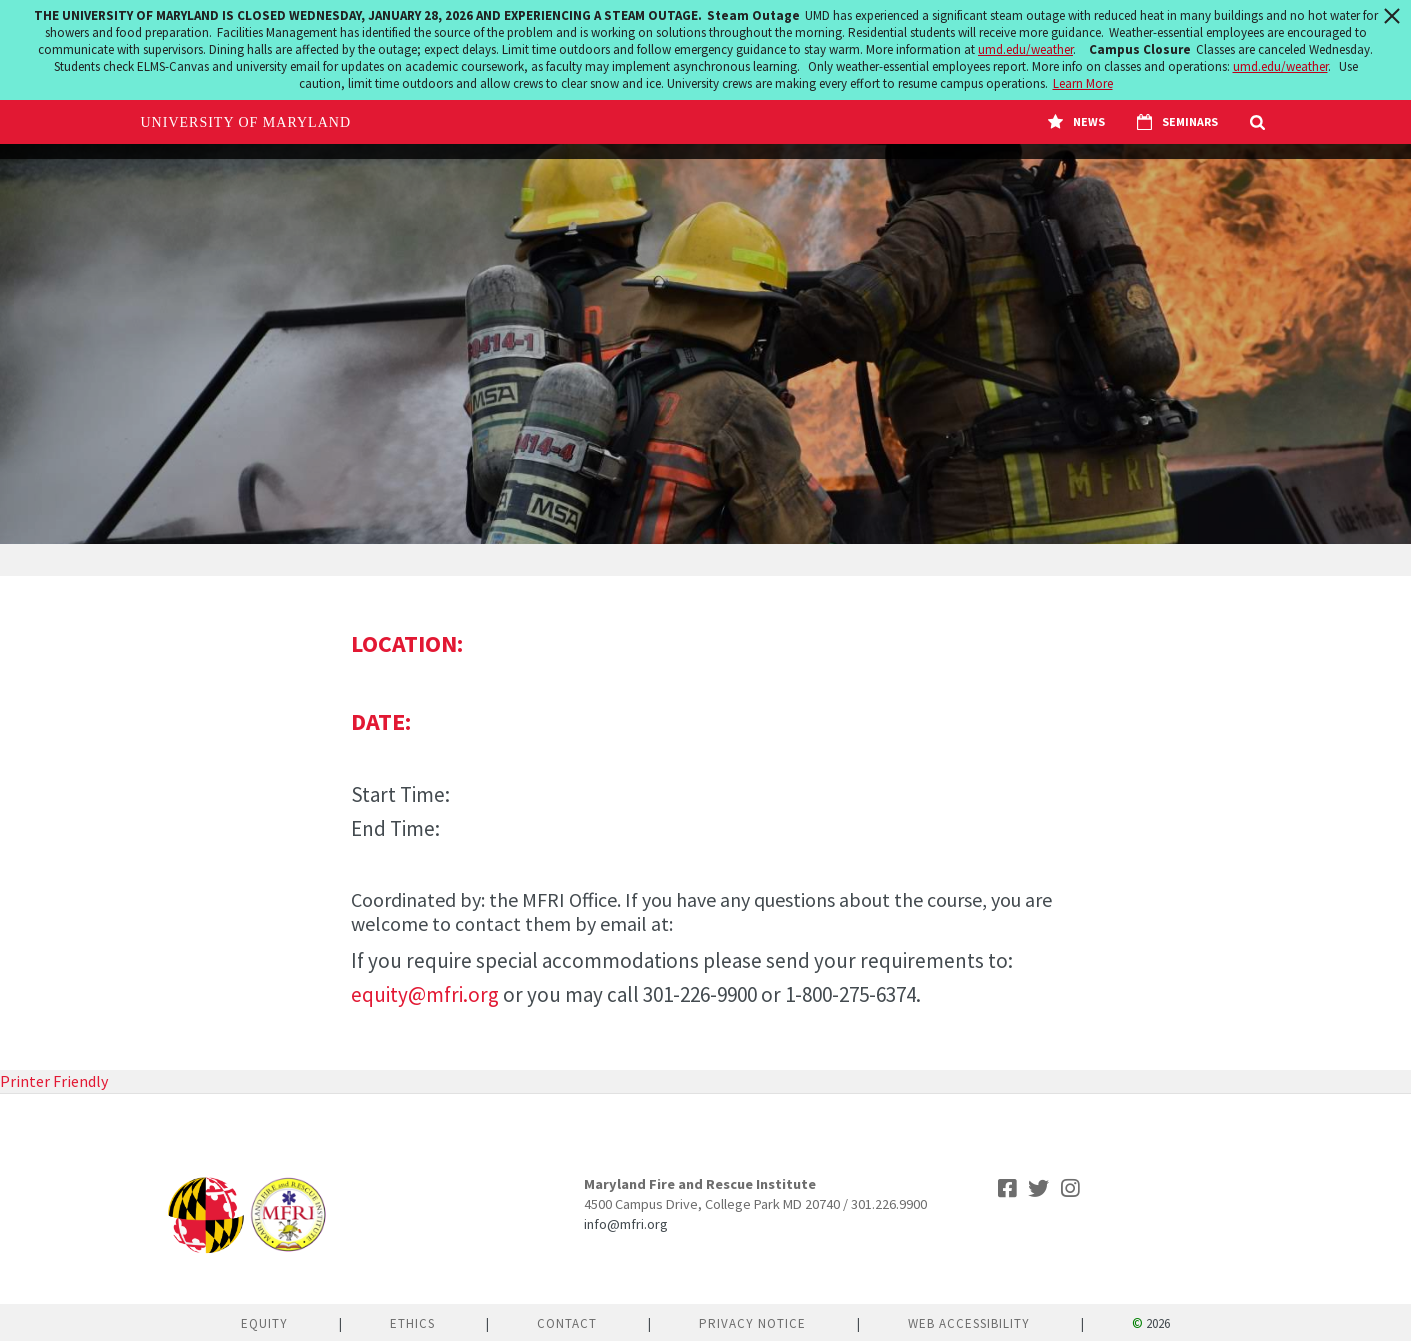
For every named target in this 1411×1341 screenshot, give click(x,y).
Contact (567, 1323)
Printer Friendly (54, 1081)
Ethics (412, 1323)
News (1076, 122)
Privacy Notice (752, 1323)
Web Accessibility (969, 1323)
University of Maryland (246, 122)
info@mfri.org (626, 1224)
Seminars (1177, 122)
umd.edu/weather (1025, 49)
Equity (264, 1323)
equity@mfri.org (425, 994)
